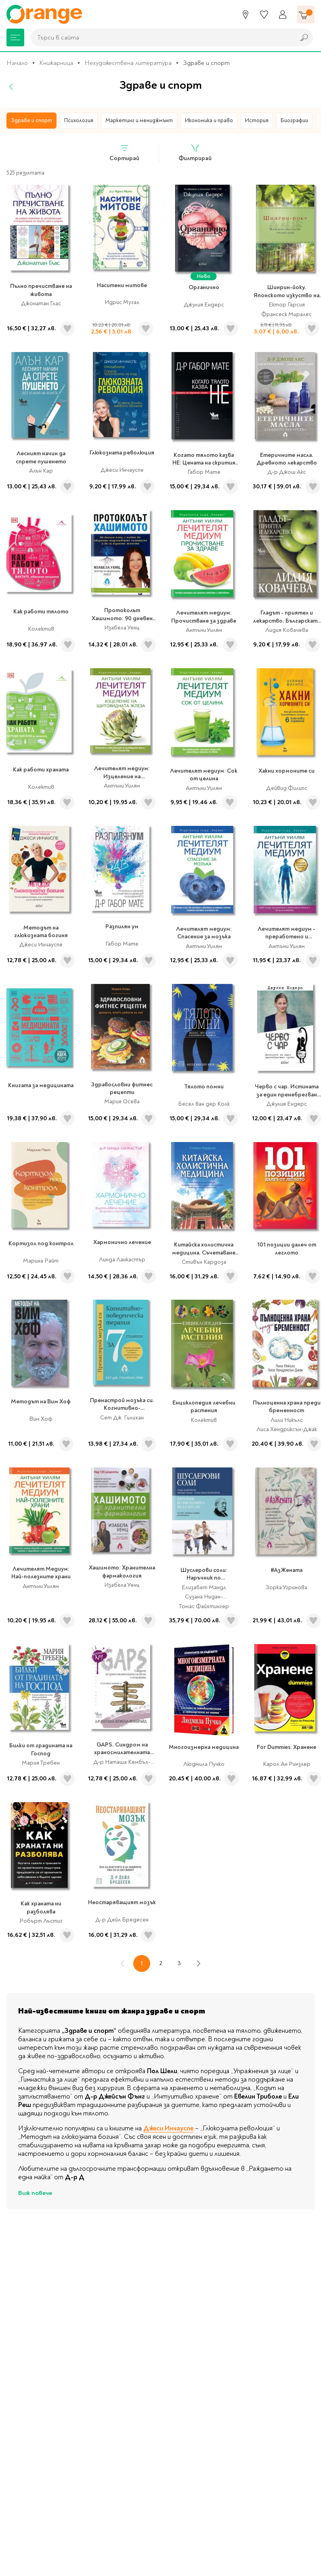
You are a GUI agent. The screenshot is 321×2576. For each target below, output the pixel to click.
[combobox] (161, 37)
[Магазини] (245, 14)
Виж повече (35, 2193)
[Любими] (264, 14)
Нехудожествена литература (128, 63)
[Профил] (282, 14)
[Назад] (11, 87)
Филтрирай (195, 152)
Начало (17, 63)
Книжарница (56, 63)
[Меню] (15, 37)
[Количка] (306, 14)
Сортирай (124, 152)
